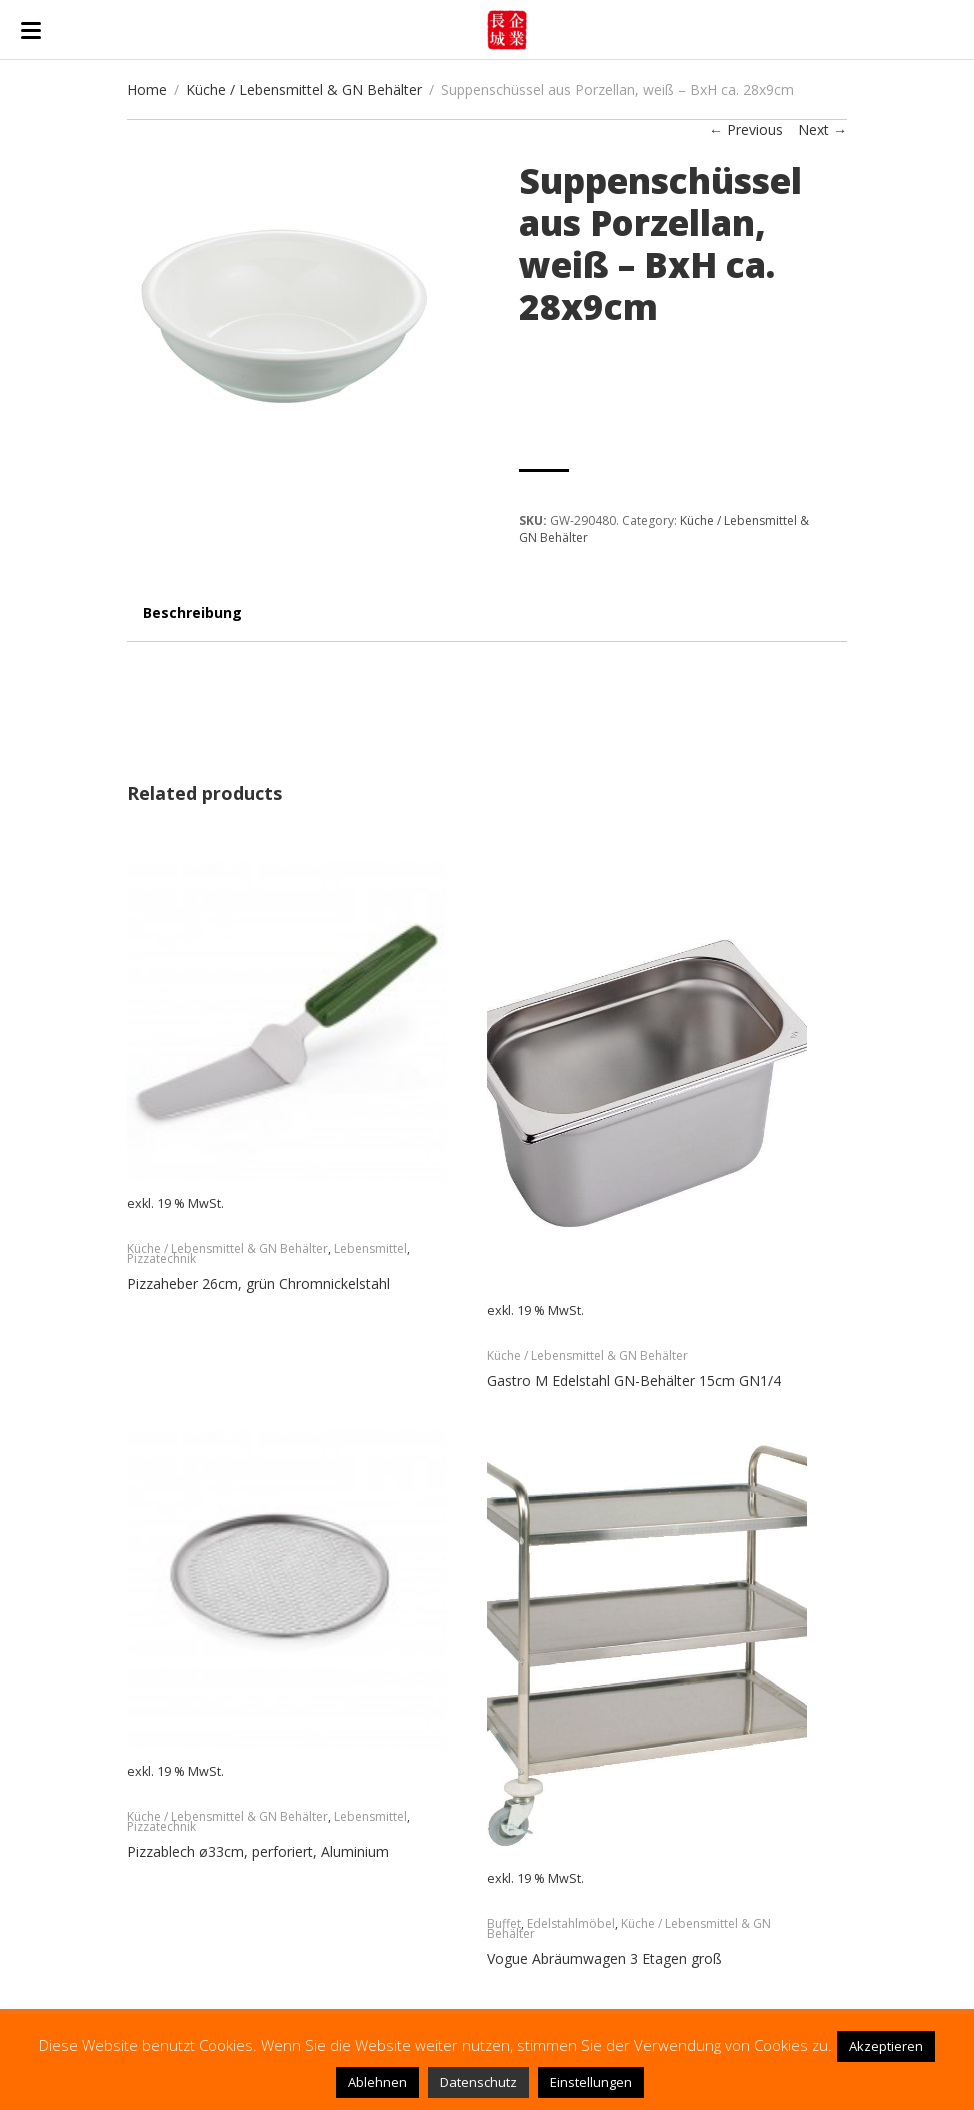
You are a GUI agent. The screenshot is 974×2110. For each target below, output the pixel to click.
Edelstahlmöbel (571, 1923)
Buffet (504, 1923)
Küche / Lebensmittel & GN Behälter (304, 89)
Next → (822, 129)
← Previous (746, 129)
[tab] (192, 622)
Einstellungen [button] (591, 2082)
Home (147, 89)
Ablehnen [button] (377, 2082)
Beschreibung (192, 612)
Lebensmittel (370, 1248)
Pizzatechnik (161, 1258)
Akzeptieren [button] (886, 2046)
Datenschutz (478, 2082)
